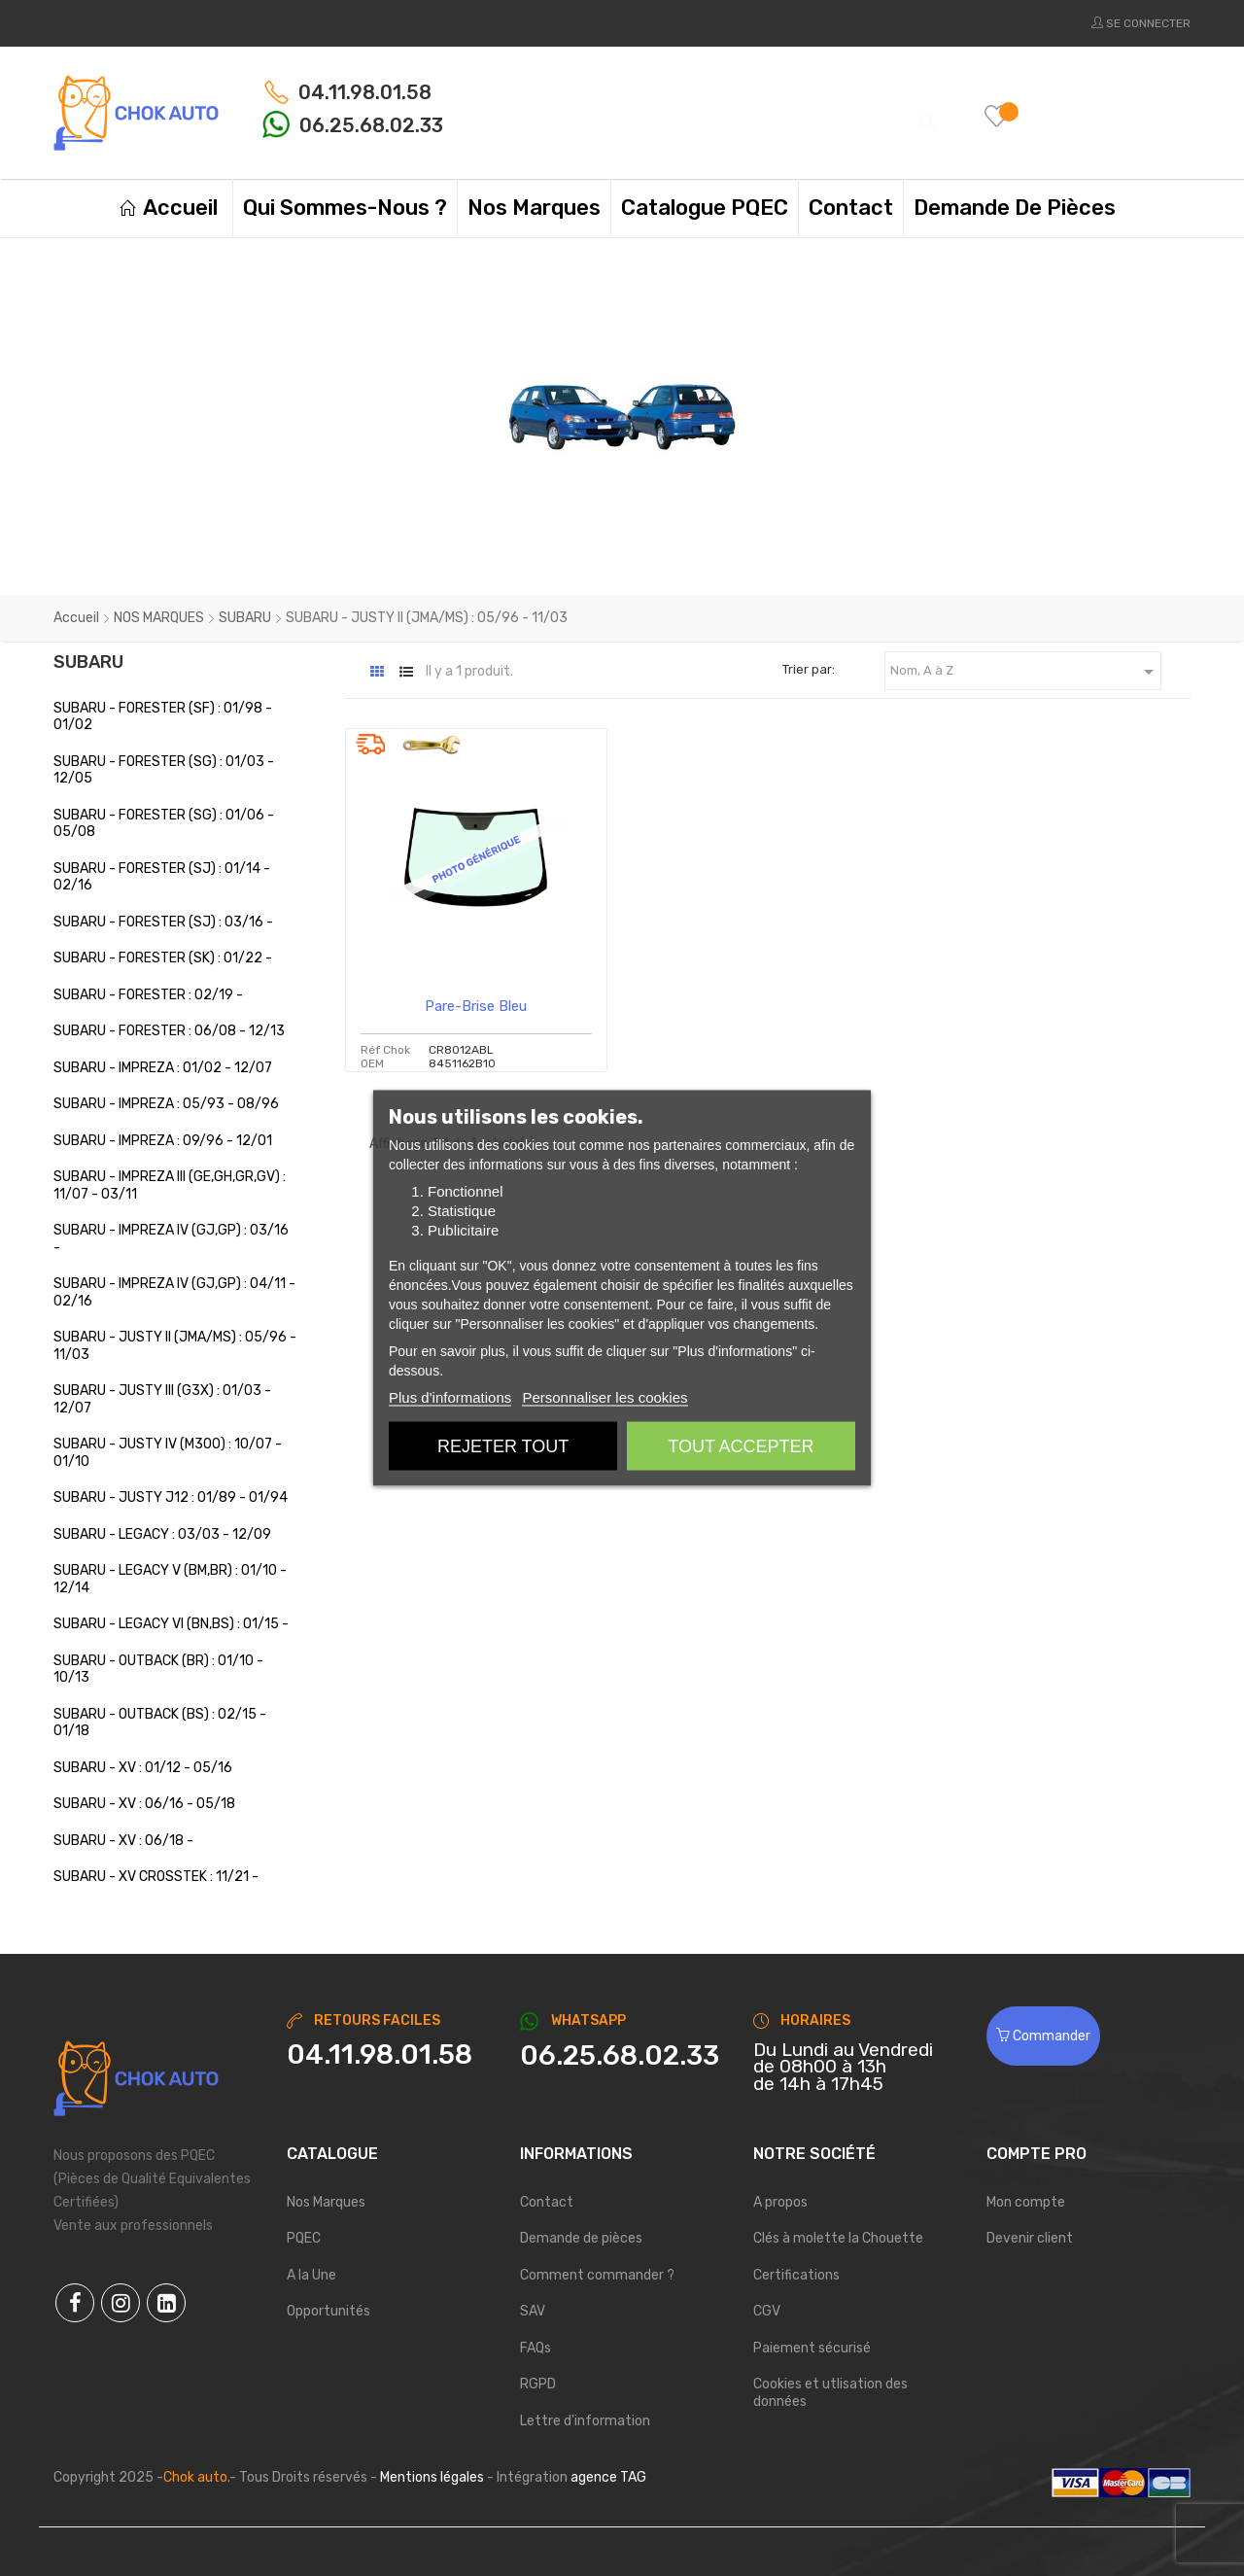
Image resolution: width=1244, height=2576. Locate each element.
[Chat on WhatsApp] (622, 2056)
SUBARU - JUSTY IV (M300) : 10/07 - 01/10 (167, 1453)
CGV (766, 2311)
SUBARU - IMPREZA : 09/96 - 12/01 (162, 1140)
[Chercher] (713, 112)
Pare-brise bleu (476, 1006)
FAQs (535, 2348)
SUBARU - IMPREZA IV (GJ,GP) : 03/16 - (171, 1239)
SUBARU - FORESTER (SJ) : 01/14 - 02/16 (161, 877)
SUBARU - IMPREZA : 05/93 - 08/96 (166, 1104)
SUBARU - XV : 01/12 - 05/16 (142, 1767)
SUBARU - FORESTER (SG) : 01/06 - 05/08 (163, 824)
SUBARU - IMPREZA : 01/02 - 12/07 (162, 1068)
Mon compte (1025, 2202)
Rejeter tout (503, 1446)
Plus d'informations (450, 1397)
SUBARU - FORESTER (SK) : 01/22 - (162, 958)
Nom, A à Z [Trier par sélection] (1025, 671)
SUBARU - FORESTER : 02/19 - (148, 995)
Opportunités (328, 2311)
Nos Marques (326, 2202)
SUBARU (88, 662)
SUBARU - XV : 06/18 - (123, 1840)
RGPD (538, 2384)
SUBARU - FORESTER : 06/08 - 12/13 (169, 1031)
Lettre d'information (585, 2421)
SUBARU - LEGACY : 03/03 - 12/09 (162, 1534)
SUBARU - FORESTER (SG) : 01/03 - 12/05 (163, 770)
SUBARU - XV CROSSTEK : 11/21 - (156, 1876)
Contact (546, 2202)
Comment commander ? (597, 2275)
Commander (1043, 2036)
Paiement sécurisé (812, 2348)
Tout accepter (740, 1446)
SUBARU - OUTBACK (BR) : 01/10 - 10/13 (158, 1670)
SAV (532, 2311)
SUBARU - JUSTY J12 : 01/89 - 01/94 (170, 1497)
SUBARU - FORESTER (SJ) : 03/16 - (163, 922)
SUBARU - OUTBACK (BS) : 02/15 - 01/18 (159, 1723)
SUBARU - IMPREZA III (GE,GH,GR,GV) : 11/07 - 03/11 (169, 1185)
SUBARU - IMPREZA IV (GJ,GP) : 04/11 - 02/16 (174, 1292)
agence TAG (608, 2477)
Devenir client (1029, 2238)
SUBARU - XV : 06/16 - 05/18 (144, 1803)
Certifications (796, 2275)
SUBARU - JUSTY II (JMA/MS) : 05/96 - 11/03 (174, 1346)
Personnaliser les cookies (604, 1397)
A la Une (311, 2275)
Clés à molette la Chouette (838, 2238)
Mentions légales (432, 2477)
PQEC (304, 2238)
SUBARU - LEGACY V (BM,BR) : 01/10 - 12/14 (170, 1579)
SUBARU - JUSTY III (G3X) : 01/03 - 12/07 (162, 1399)
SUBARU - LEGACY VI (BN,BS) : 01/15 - (171, 1624)
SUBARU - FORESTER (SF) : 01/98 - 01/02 (162, 717)
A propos (780, 2202)
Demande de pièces (581, 2238)
